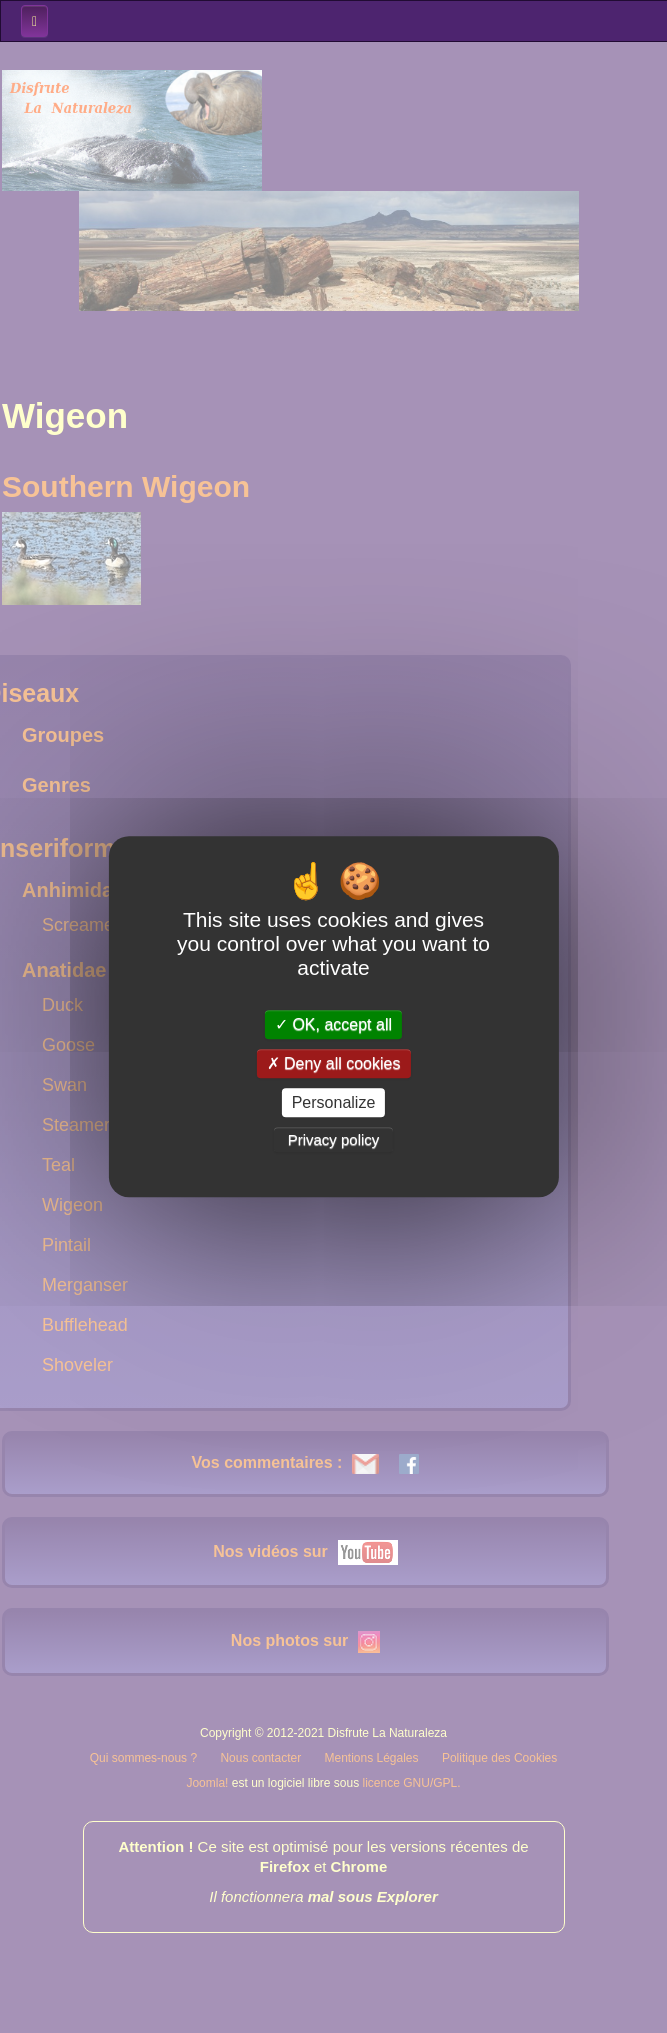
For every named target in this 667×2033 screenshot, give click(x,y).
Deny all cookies (334, 1063)
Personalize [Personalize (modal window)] (334, 1102)
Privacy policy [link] (334, 1139)
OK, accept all (333, 1024)
